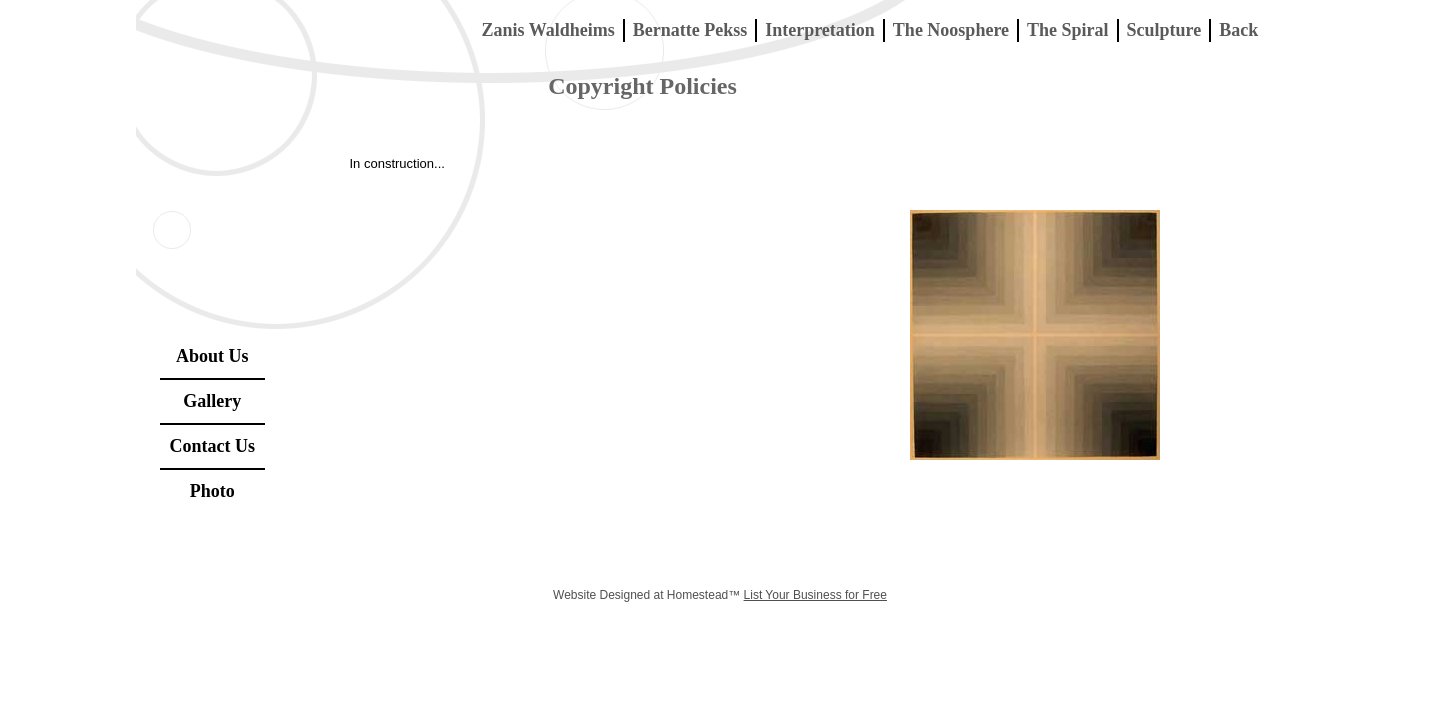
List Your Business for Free (815, 595)
